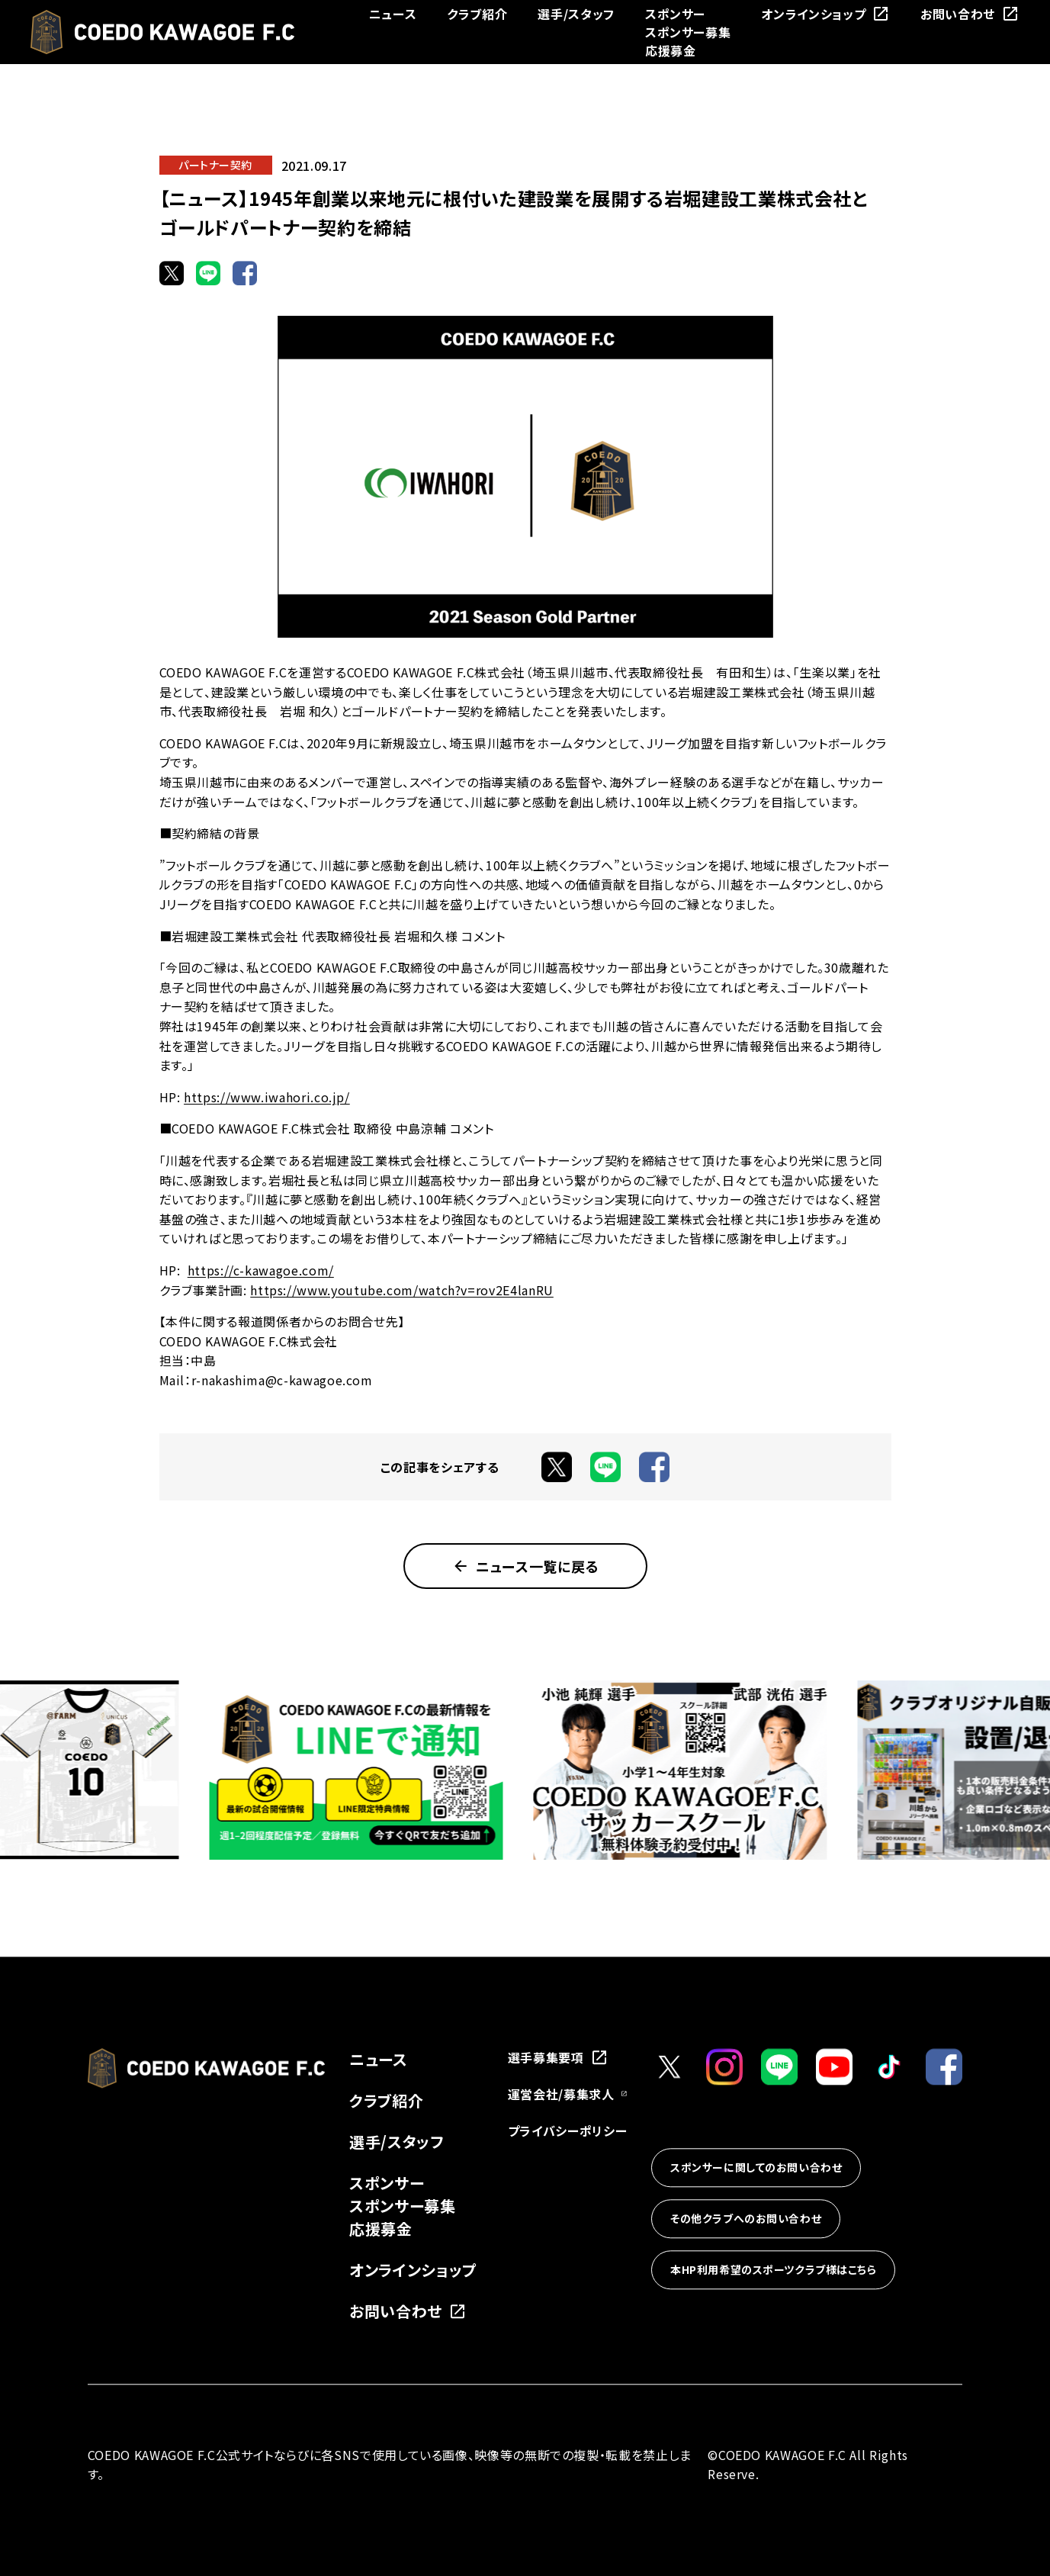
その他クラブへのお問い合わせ (745, 2219)
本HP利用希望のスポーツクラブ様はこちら (773, 2270)
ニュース (393, 14)
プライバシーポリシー (567, 2130)
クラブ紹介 (477, 14)
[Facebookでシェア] (245, 273)
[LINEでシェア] (208, 273)
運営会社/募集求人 (567, 2094)
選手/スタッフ (576, 14)
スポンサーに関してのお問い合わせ (756, 2168)
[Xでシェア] (171, 273)
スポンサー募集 (688, 32)
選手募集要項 (558, 2057)
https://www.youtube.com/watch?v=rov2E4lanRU (402, 1290)
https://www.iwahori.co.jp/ (267, 1097)
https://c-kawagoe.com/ (261, 1270)
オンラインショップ (825, 14)
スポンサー (675, 14)
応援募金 (670, 50)
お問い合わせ (969, 14)
